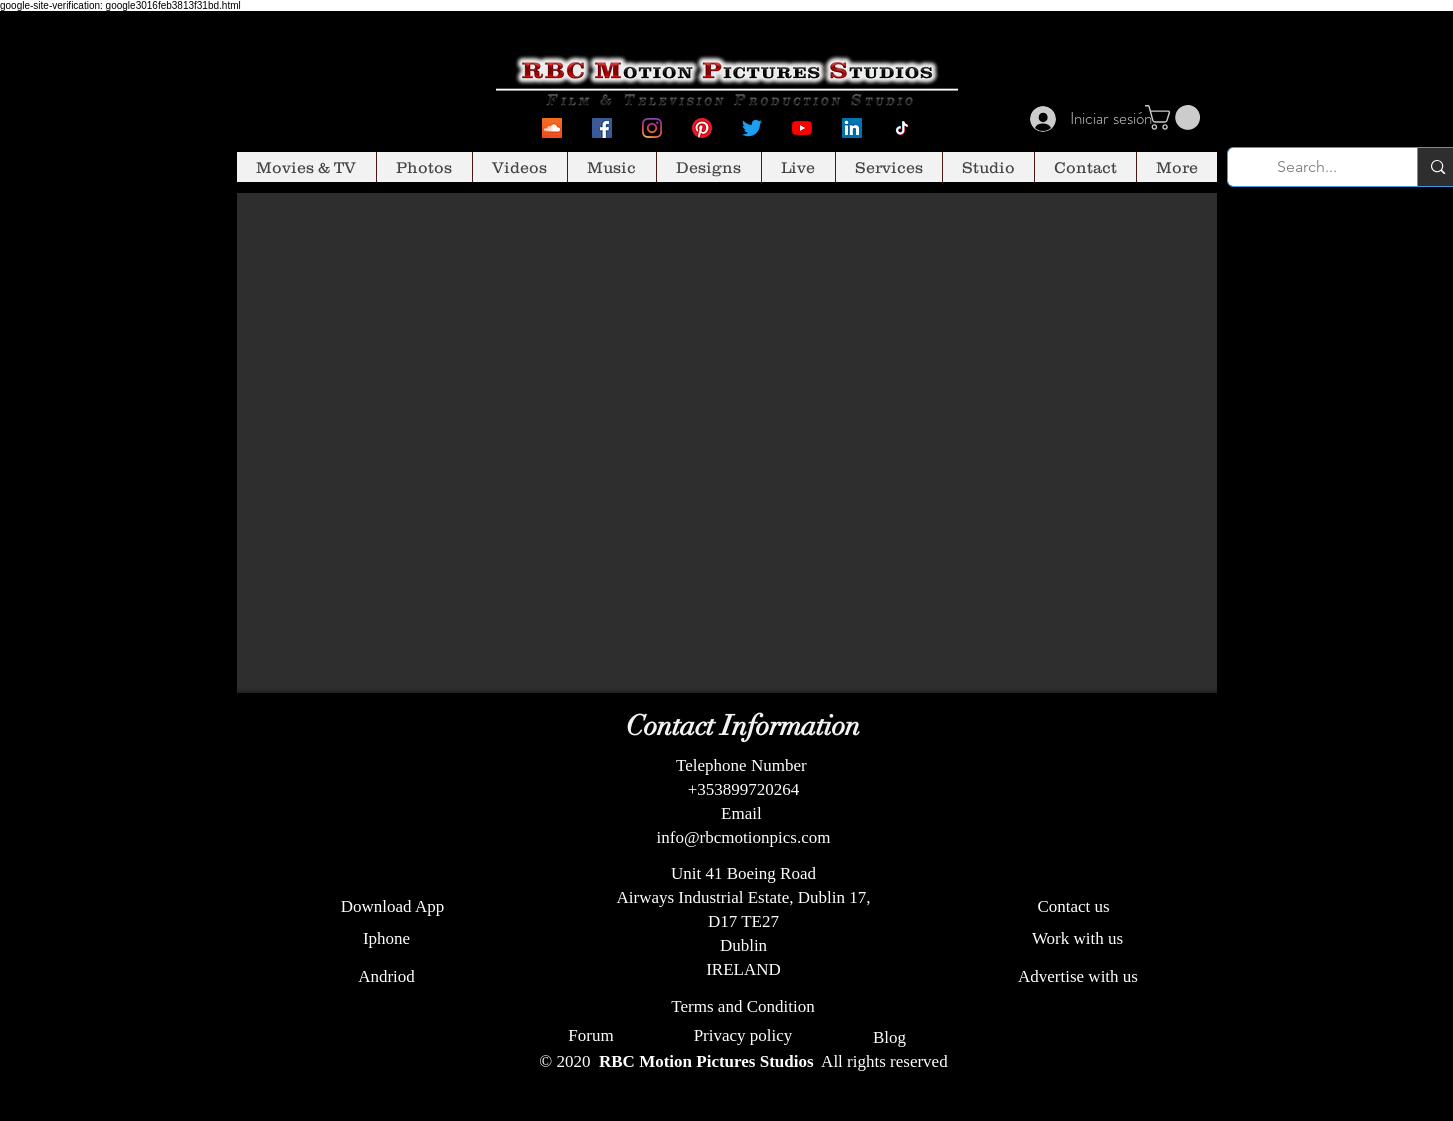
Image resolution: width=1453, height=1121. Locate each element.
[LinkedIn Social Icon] (852, 128)
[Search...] (1308, 167)
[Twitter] (752, 128)
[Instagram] (652, 128)
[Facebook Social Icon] (602, 128)
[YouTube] (802, 128)
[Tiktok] (902, 128)
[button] (1175, 117)
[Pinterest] (702, 128)
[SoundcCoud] (552, 128)
